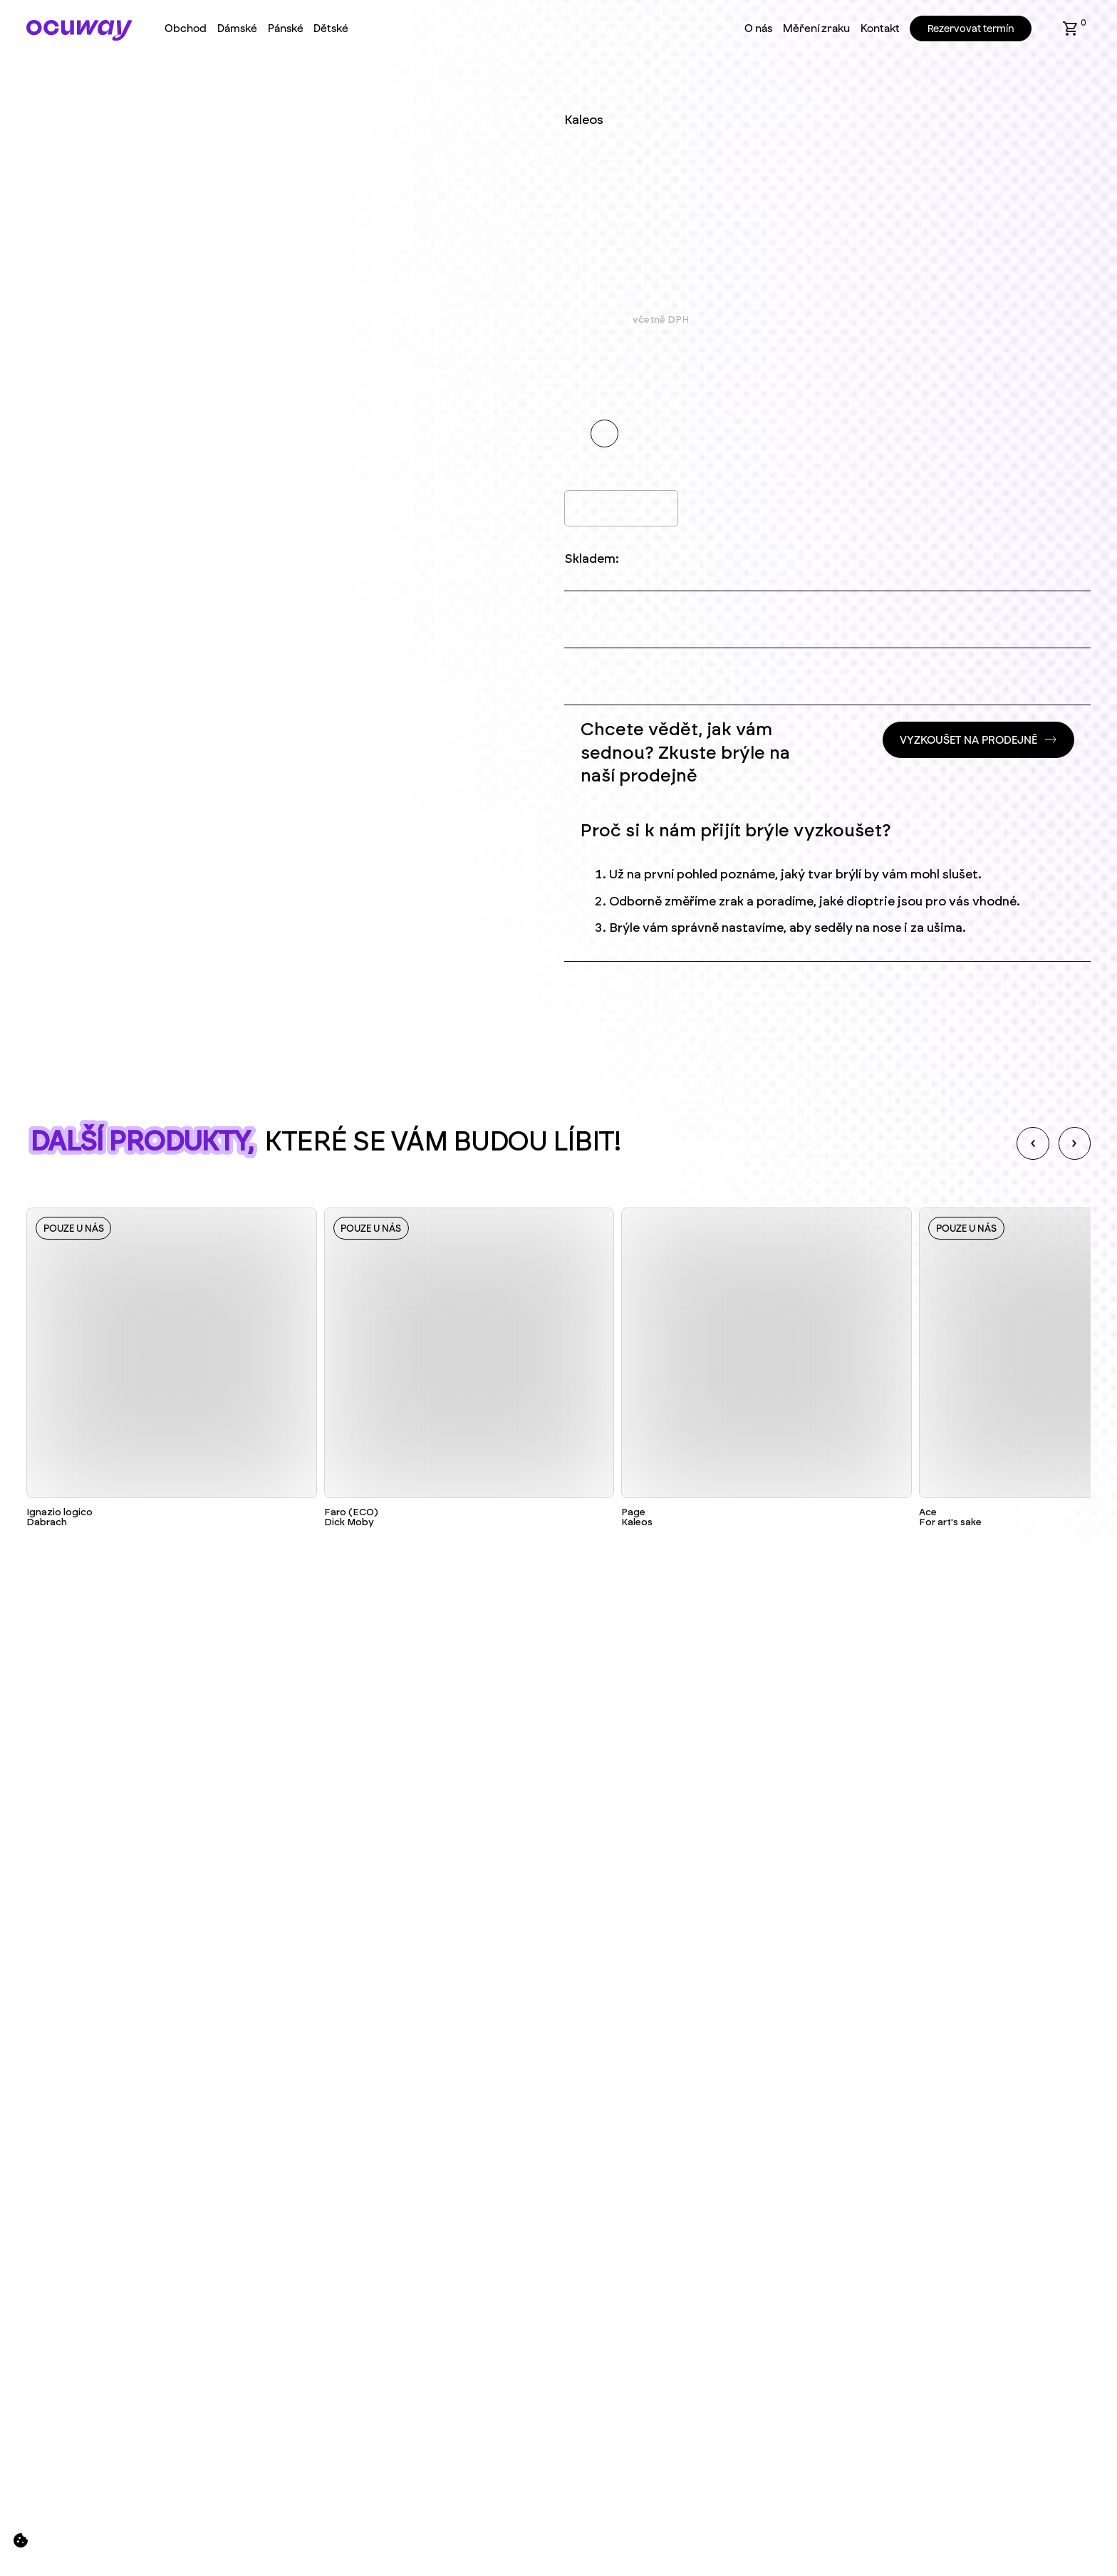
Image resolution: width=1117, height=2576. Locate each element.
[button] (1071, 28)
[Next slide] (1075, 1143)
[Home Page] (79, 30)
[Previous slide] (1033, 1143)
